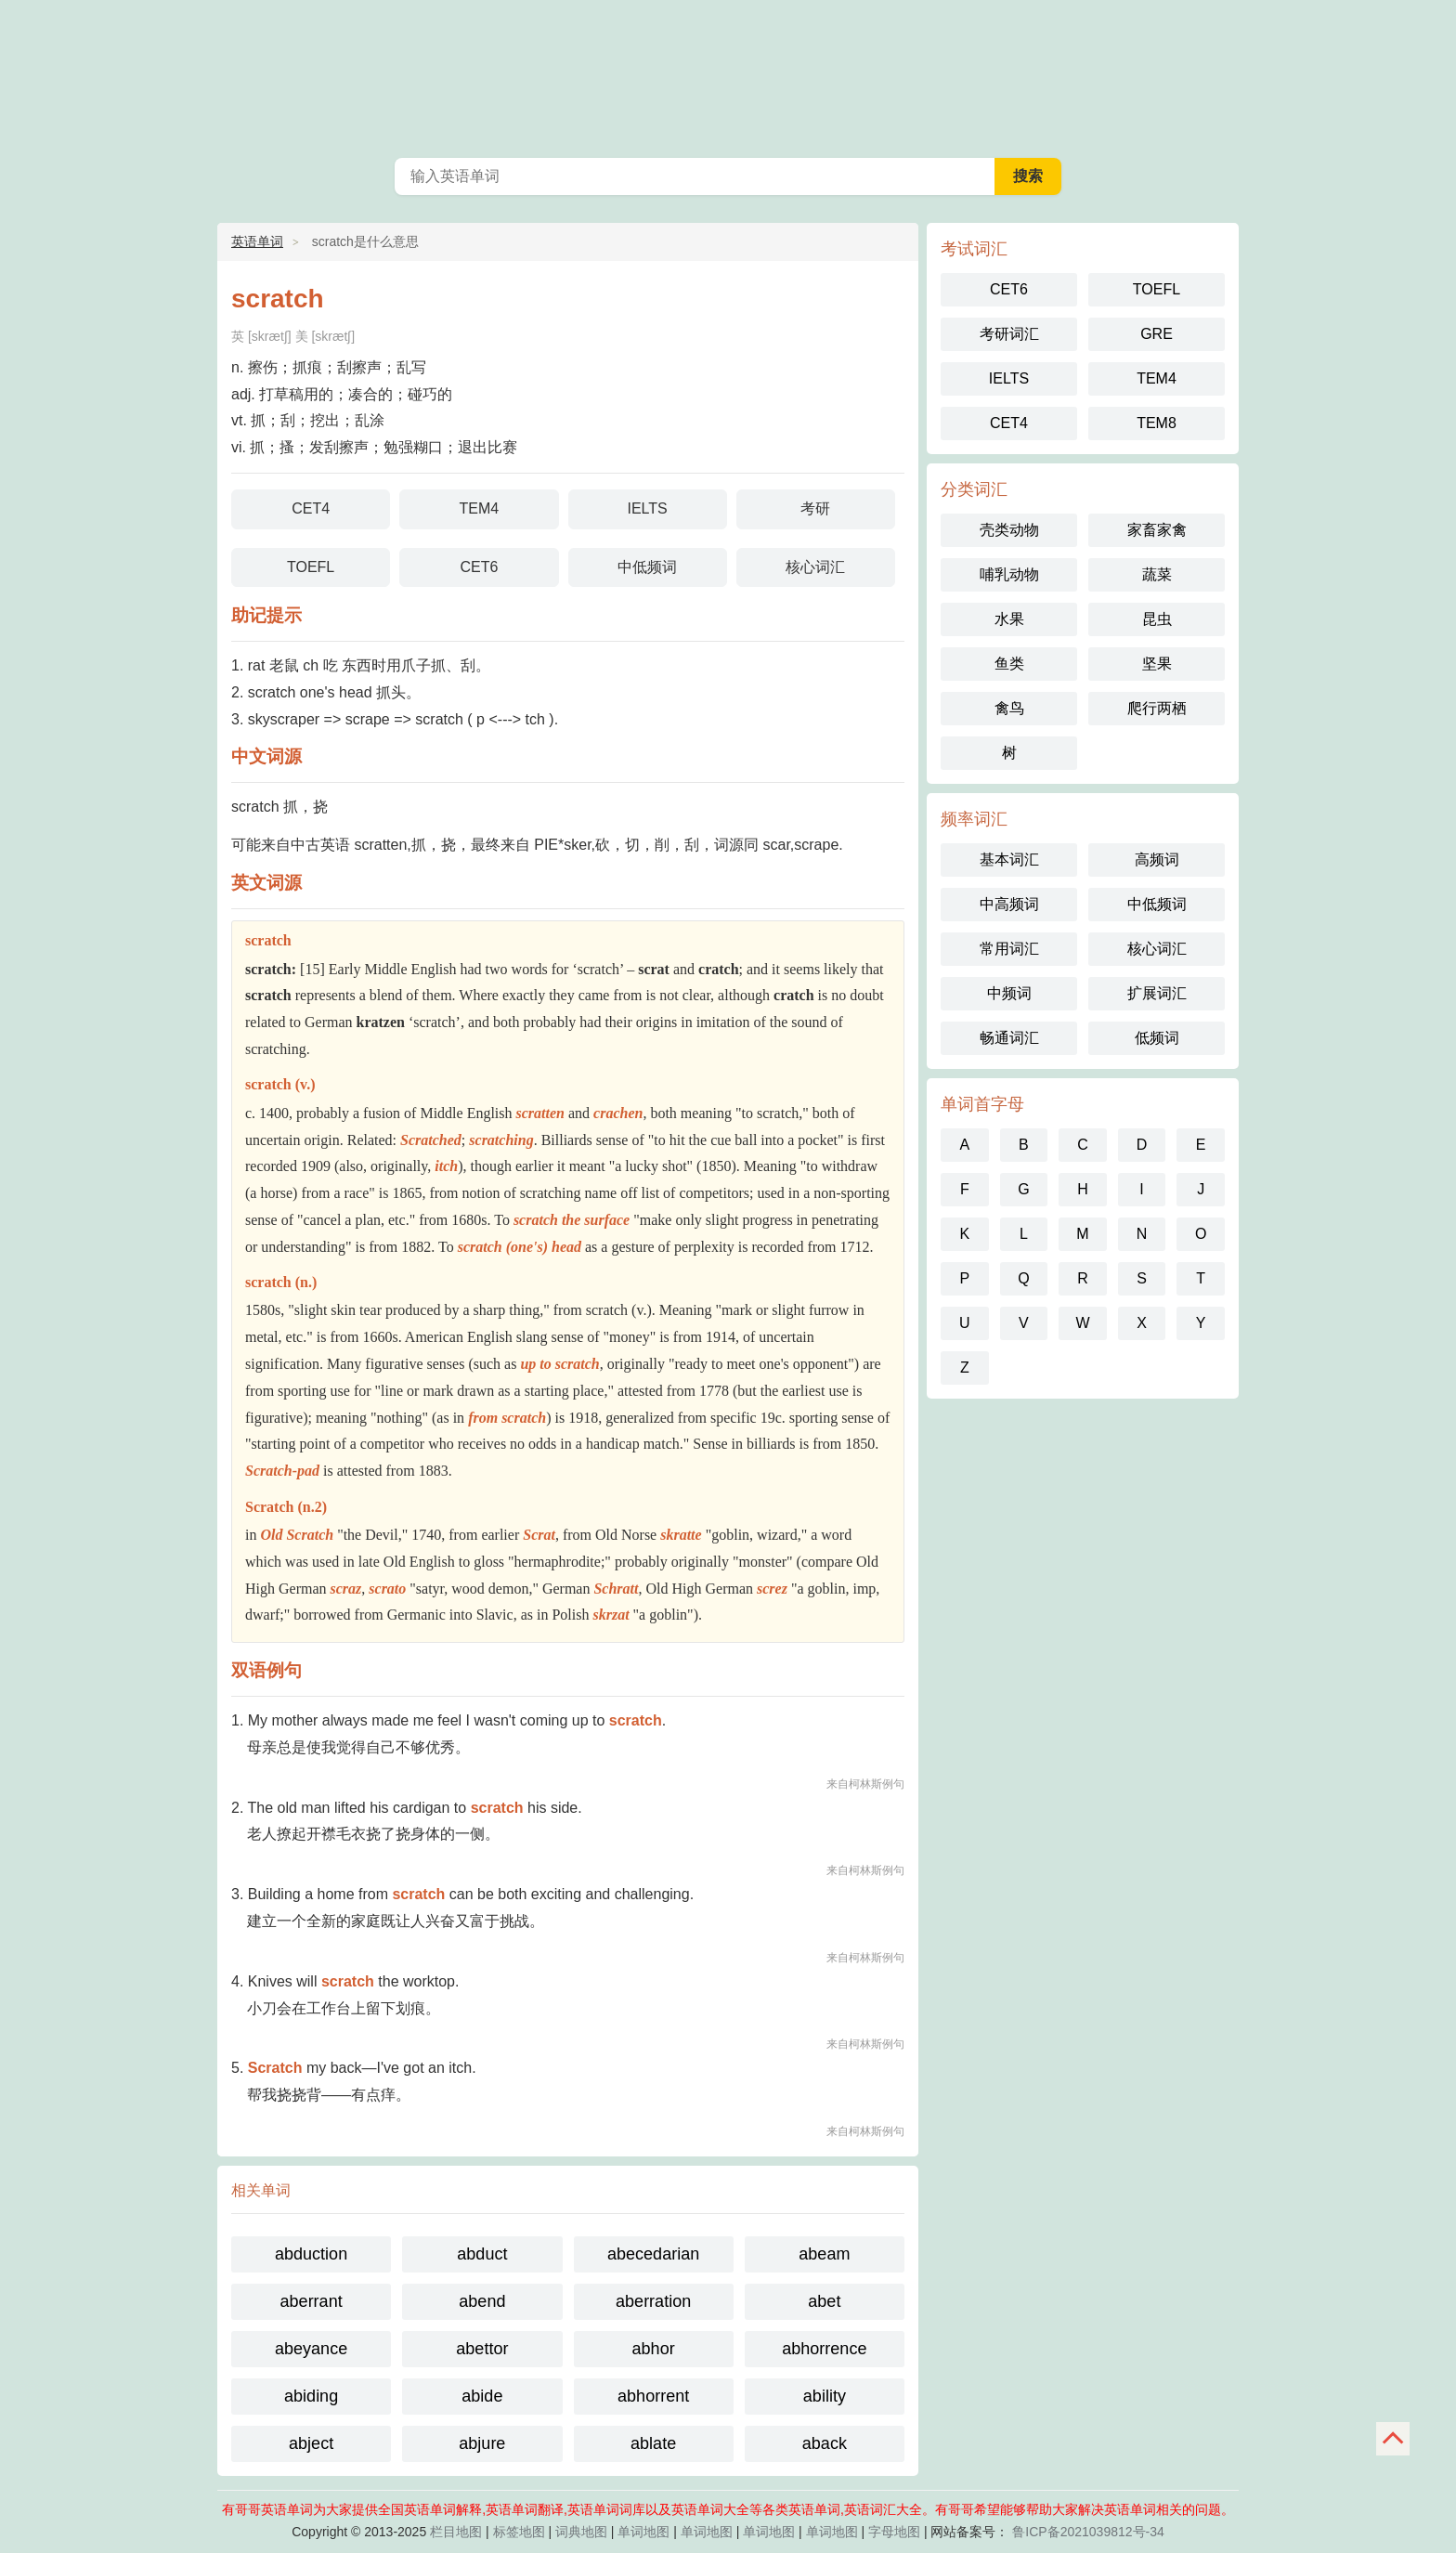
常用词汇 (1009, 949)
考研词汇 (1009, 334)
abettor (482, 2348)
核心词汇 (815, 567)
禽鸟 (1009, 708)
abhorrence (824, 2348)
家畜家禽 (1157, 530)
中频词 (1009, 993)
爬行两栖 (1157, 708)
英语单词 (728, 74)
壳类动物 (1009, 530)
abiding (311, 2396)
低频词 (1157, 1038)
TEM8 (1156, 423)
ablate (653, 2443)
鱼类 (1009, 663)
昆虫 (1157, 619)
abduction (311, 2254)
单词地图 (644, 2531)
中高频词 (1009, 904)
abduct (482, 2254)
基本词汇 (1009, 859)
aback (824, 2443)
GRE (1156, 334)
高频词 (1157, 859)
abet (824, 2301)
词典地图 (581, 2531)
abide (482, 2396)
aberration (653, 2301)
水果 (1009, 619)
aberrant (311, 2301)
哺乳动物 (1009, 574)
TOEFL (310, 567)
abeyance (311, 2348)
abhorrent (653, 2396)
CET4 (311, 508)
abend (482, 2301)
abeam (824, 2254)
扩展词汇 (1157, 993)
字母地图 (894, 2531)
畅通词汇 (1009, 1038)
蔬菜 (1157, 574)
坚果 (1157, 663)
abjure (482, 2443)
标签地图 (519, 2531)
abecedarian (653, 2254)
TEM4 (480, 508)
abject (311, 2443)
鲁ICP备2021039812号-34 (1088, 2531)
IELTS (647, 508)
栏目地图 (456, 2531)
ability (824, 2396)
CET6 (479, 567)
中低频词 (647, 567)
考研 (815, 508)
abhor (653, 2348)
